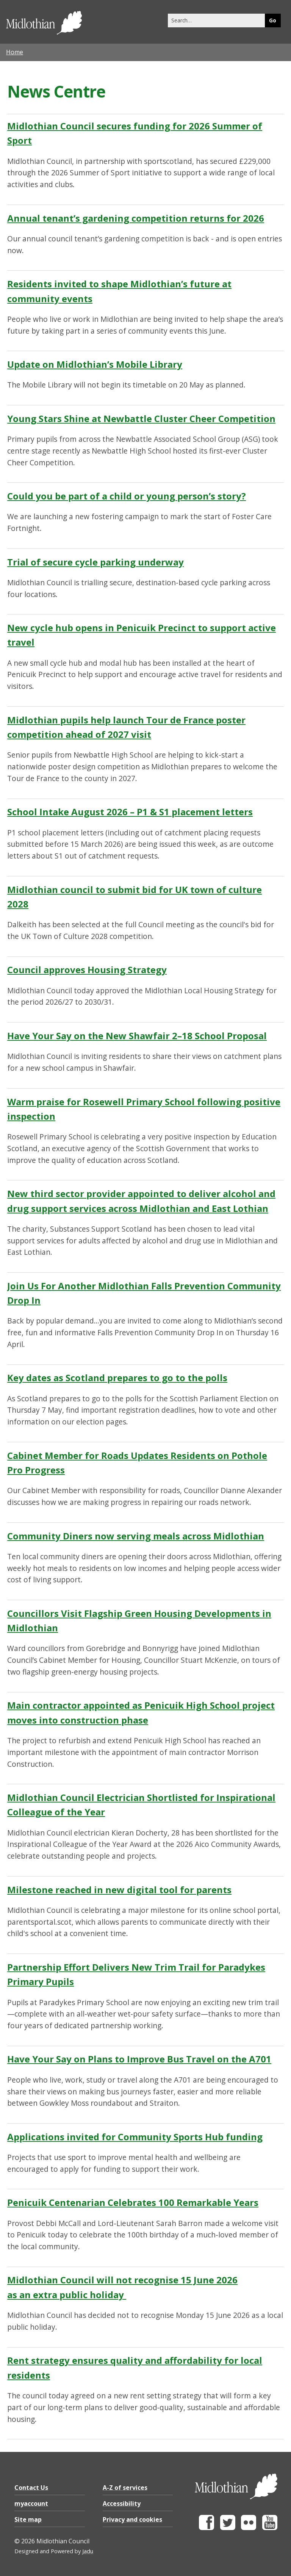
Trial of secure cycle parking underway (95, 562)
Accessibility (122, 2503)
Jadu (87, 2551)
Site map (28, 2519)
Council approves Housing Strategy (87, 969)
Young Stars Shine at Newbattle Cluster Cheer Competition (141, 418)
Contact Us (31, 2487)
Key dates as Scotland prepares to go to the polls (117, 1377)
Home (14, 52)
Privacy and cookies (132, 2519)
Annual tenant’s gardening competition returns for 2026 (135, 218)
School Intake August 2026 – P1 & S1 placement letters (130, 811)
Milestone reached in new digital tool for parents (119, 1889)
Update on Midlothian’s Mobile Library (94, 364)
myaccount (31, 2503)
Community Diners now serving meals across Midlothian (135, 1536)
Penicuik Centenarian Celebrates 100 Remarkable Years (132, 2202)
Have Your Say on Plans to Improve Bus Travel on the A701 (139, 2059)
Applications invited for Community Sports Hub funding (135, 2136)
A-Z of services (125, 2487)
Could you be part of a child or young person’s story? (126, 496)
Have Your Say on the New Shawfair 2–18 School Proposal (137, 1035)
